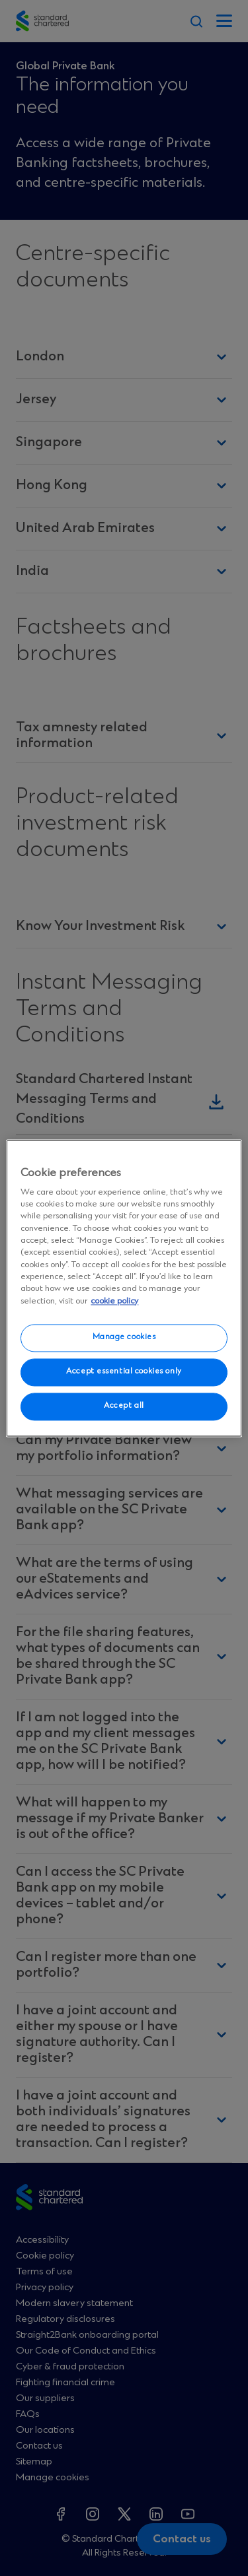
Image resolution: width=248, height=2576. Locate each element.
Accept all (124, 1405)
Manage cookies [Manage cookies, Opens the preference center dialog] (124, 1337)
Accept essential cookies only (124, 1371)
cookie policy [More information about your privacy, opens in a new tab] (114, 1301)
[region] (123, 1288)
